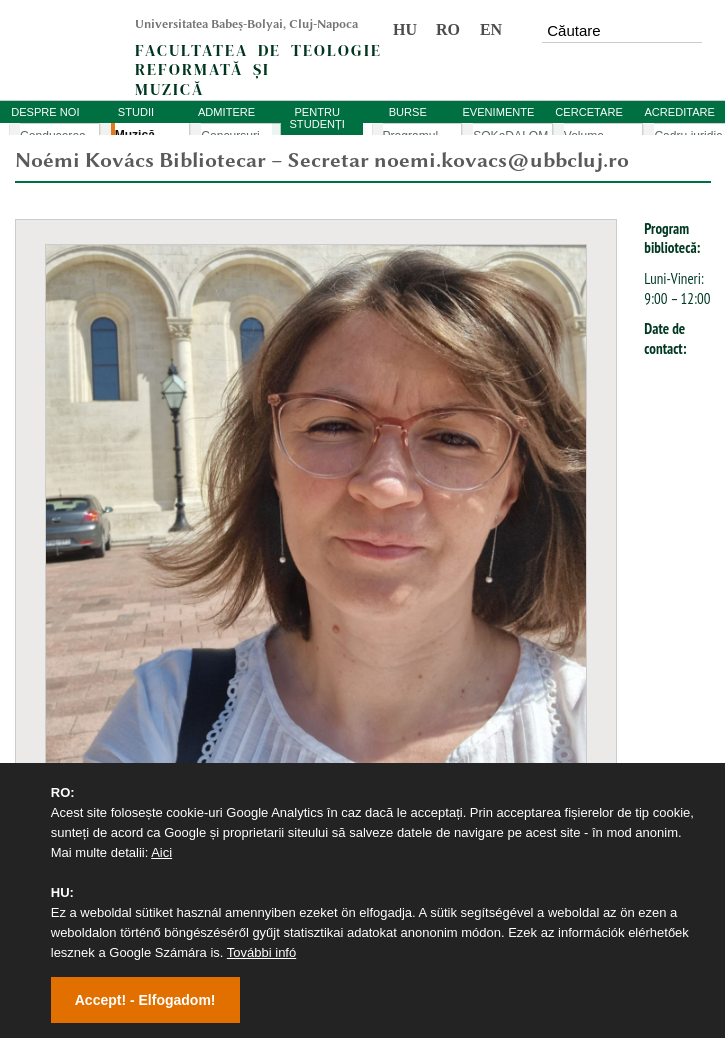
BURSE (408, 112)
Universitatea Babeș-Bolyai (95, 609)
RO (448, 29)
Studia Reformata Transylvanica (108, 749)
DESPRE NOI (45, 112)
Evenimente (50, 679)
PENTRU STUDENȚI (316, 118)
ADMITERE (226, 112)
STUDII (136, 112)
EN (491, 29)
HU (405, 29)
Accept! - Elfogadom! (145, 1000)
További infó (261, 952)
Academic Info (57, 644)
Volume (37, 714)
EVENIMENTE (498, 112)
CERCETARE (589, 112)
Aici (161, 852)
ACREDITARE (679, 112)
